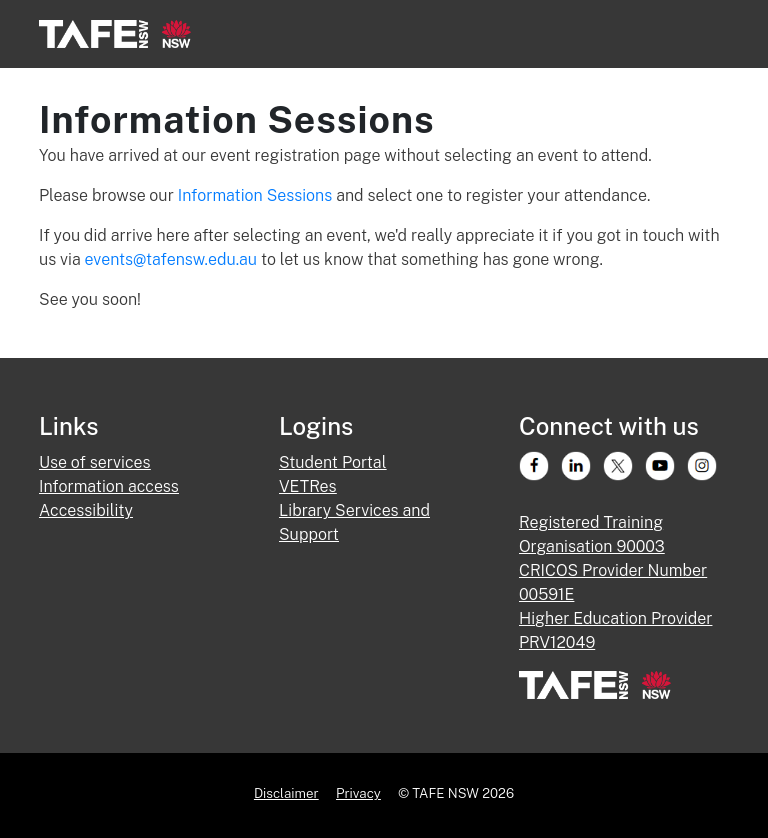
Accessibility (86, 510)
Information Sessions (257, 195)
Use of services (95, 462)
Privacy (358, 793)
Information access (109, 486)
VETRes (308, 486)
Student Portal (332, 462)
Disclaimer (286, 793)
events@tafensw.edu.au (170, 259)
